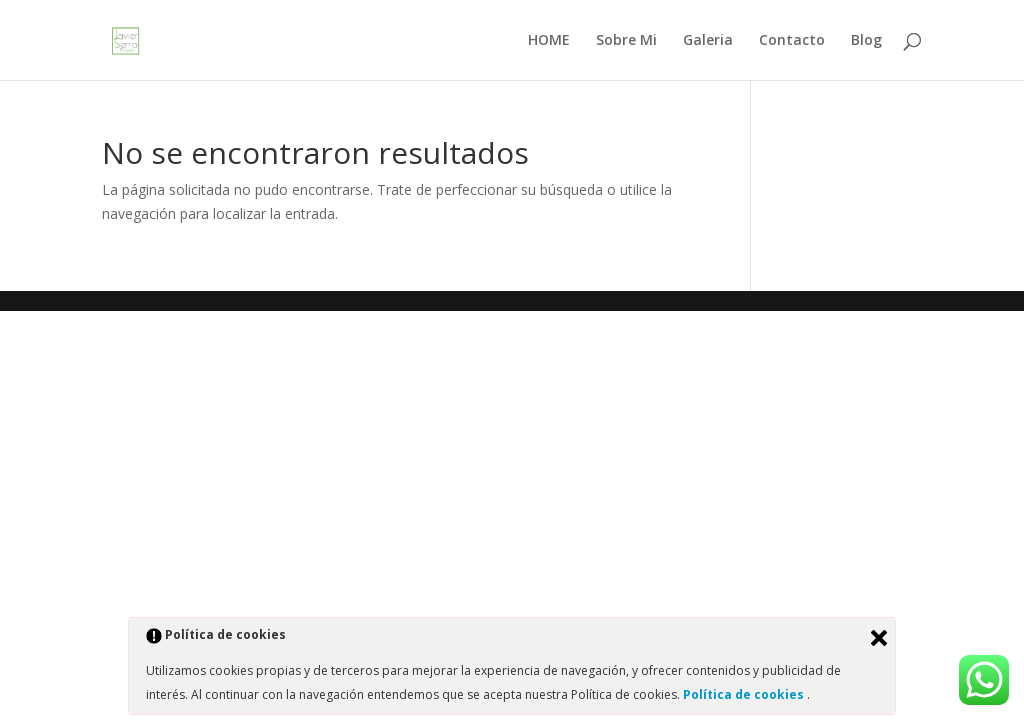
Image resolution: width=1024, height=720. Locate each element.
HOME (549, 41)
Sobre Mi (626, 41)
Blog (866, 41)
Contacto (792, 41)
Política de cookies (745, 694)
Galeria (708, 41)
